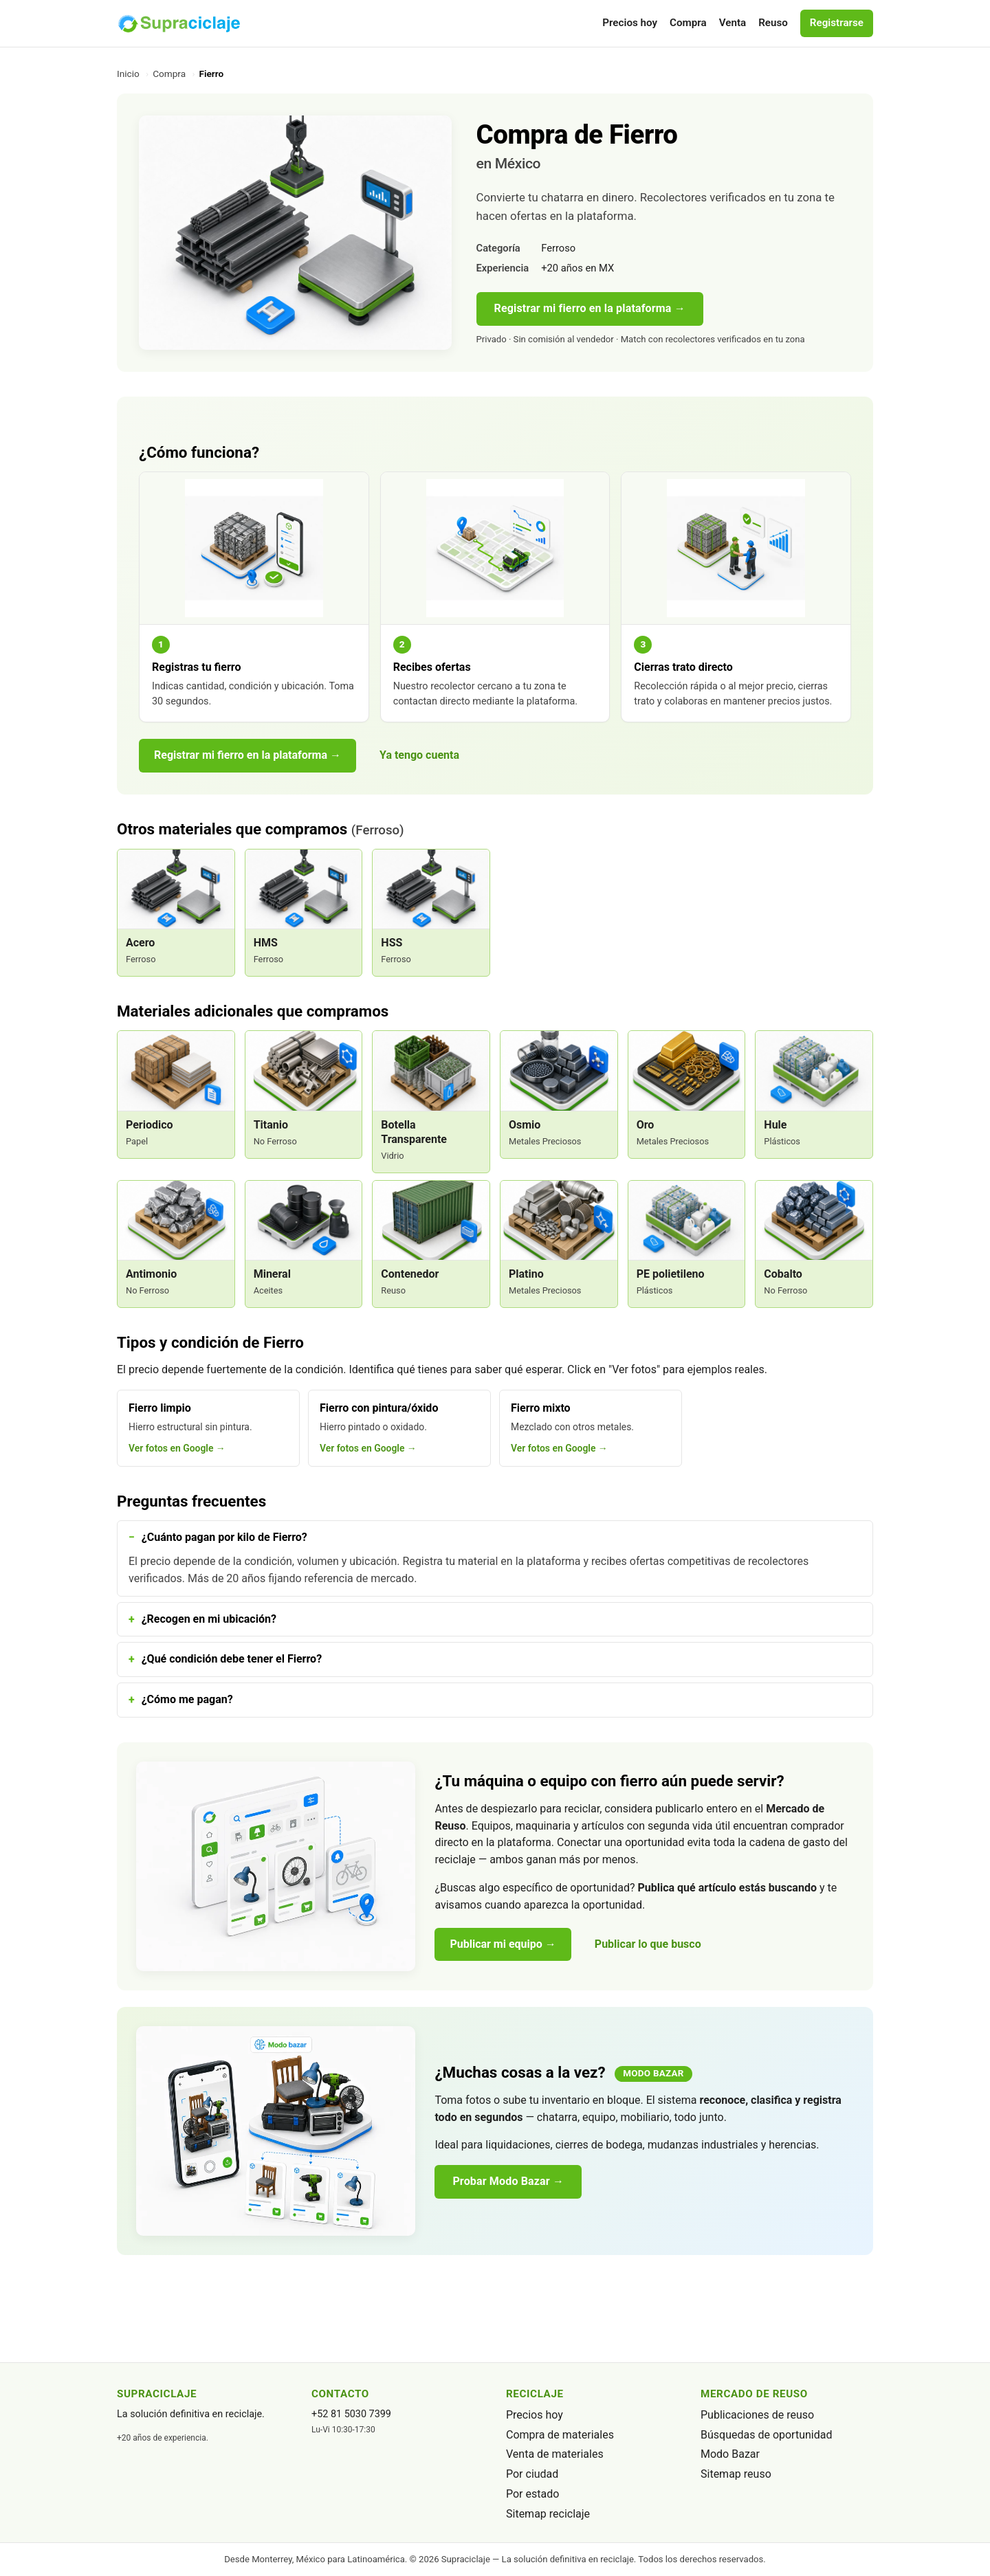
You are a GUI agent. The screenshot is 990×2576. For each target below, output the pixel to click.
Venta (732, 22)
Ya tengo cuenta (419, 755)
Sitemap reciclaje (548, 2513)
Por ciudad (532, 2473)
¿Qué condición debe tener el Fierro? (232, 1658)
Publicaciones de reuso (757, 2414)
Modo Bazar (730, 2454)
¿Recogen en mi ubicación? (209, 1618)
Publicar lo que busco (648, 1944)
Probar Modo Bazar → (508, 2181)
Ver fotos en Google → (177, 1448)
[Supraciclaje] (179, 23)
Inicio (128, 73)
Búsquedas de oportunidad (766, 2434)
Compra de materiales (560, 2434)
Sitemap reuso (736, 2473)
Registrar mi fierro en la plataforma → (589, 308)
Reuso (773, 22)
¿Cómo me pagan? (187, 1699)
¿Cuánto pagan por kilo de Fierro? (224, 1537)
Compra (688, 22)
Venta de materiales (555, 2454)
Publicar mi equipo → (503, 1944)
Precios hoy (629, 22)
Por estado (532, 2493)
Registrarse (837, 22)
